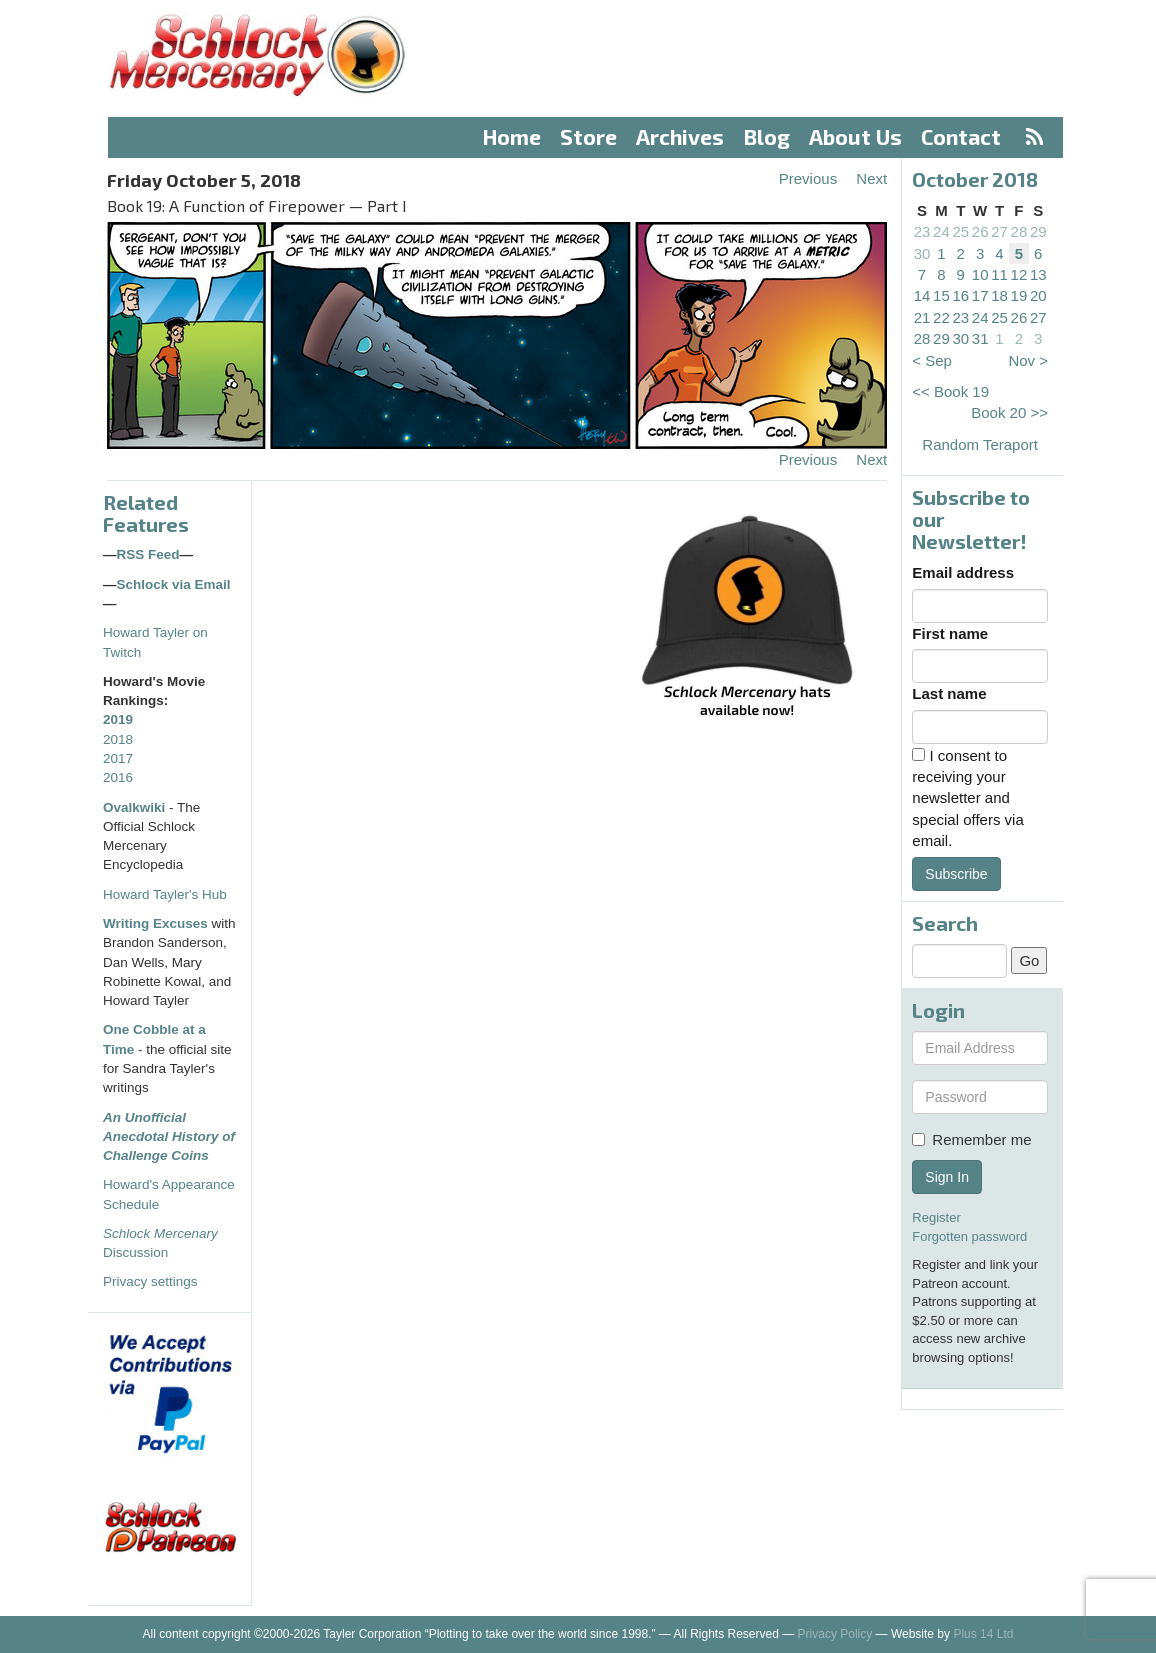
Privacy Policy (835, 1634)
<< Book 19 (950, 391)
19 (1019, 295)
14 (922, 295)
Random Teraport (980, 444)
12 (1019, 274)
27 (999, 231)
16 (960, 295)
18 (999, 295)
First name (950, 633)
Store (588, 136)
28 (1019, 231)
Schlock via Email (174, 584)
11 (999, 274)
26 (980, 231)
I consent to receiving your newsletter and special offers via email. (967, 798)
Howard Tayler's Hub (165, 894)
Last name (949, 693)
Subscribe (956, 874)
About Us (855, 136)
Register (936, 1217)
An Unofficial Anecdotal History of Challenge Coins (169, 1137)
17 (980, 295)
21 (922, 317)
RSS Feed (148, 554)
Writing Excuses (155, 923)
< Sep (932, 360)
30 (922, 253)
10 (980, 274)
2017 (118, 758)
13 (1038, 274)
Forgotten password (969, 1236)
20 (1038, 295)
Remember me (971, 1139)
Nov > (1028, 360)
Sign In (947, 1177)
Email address (963, 572)
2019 (118, 719)
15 (941, 295)
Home (512, 136)
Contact (961, 136)
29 (1038, 231)
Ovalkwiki (136, 807)
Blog (767, 136)
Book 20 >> (1009, 412)
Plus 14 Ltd (983, 1634)
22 (941, 317)
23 (922, 231)
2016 (118, 777)
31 (980, 338)
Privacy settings (150, 1281)
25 (960, 231)
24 (941, 231)
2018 (118, 739)
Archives (680, 136)
